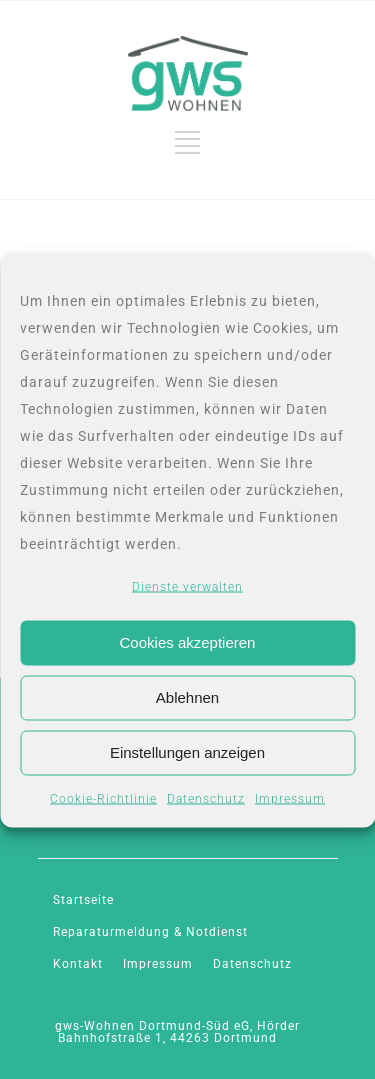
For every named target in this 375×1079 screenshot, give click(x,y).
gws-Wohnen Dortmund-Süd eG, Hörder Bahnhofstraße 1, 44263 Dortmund (177, 1032)
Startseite (83, 900)
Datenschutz (206, 798)
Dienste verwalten (187, 586)
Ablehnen (187, 697)
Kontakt (78, 964)
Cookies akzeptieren (188, 642)
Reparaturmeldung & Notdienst (150, 932)
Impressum (290, 798)
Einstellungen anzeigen (187, 752)
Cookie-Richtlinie (103, 798)
